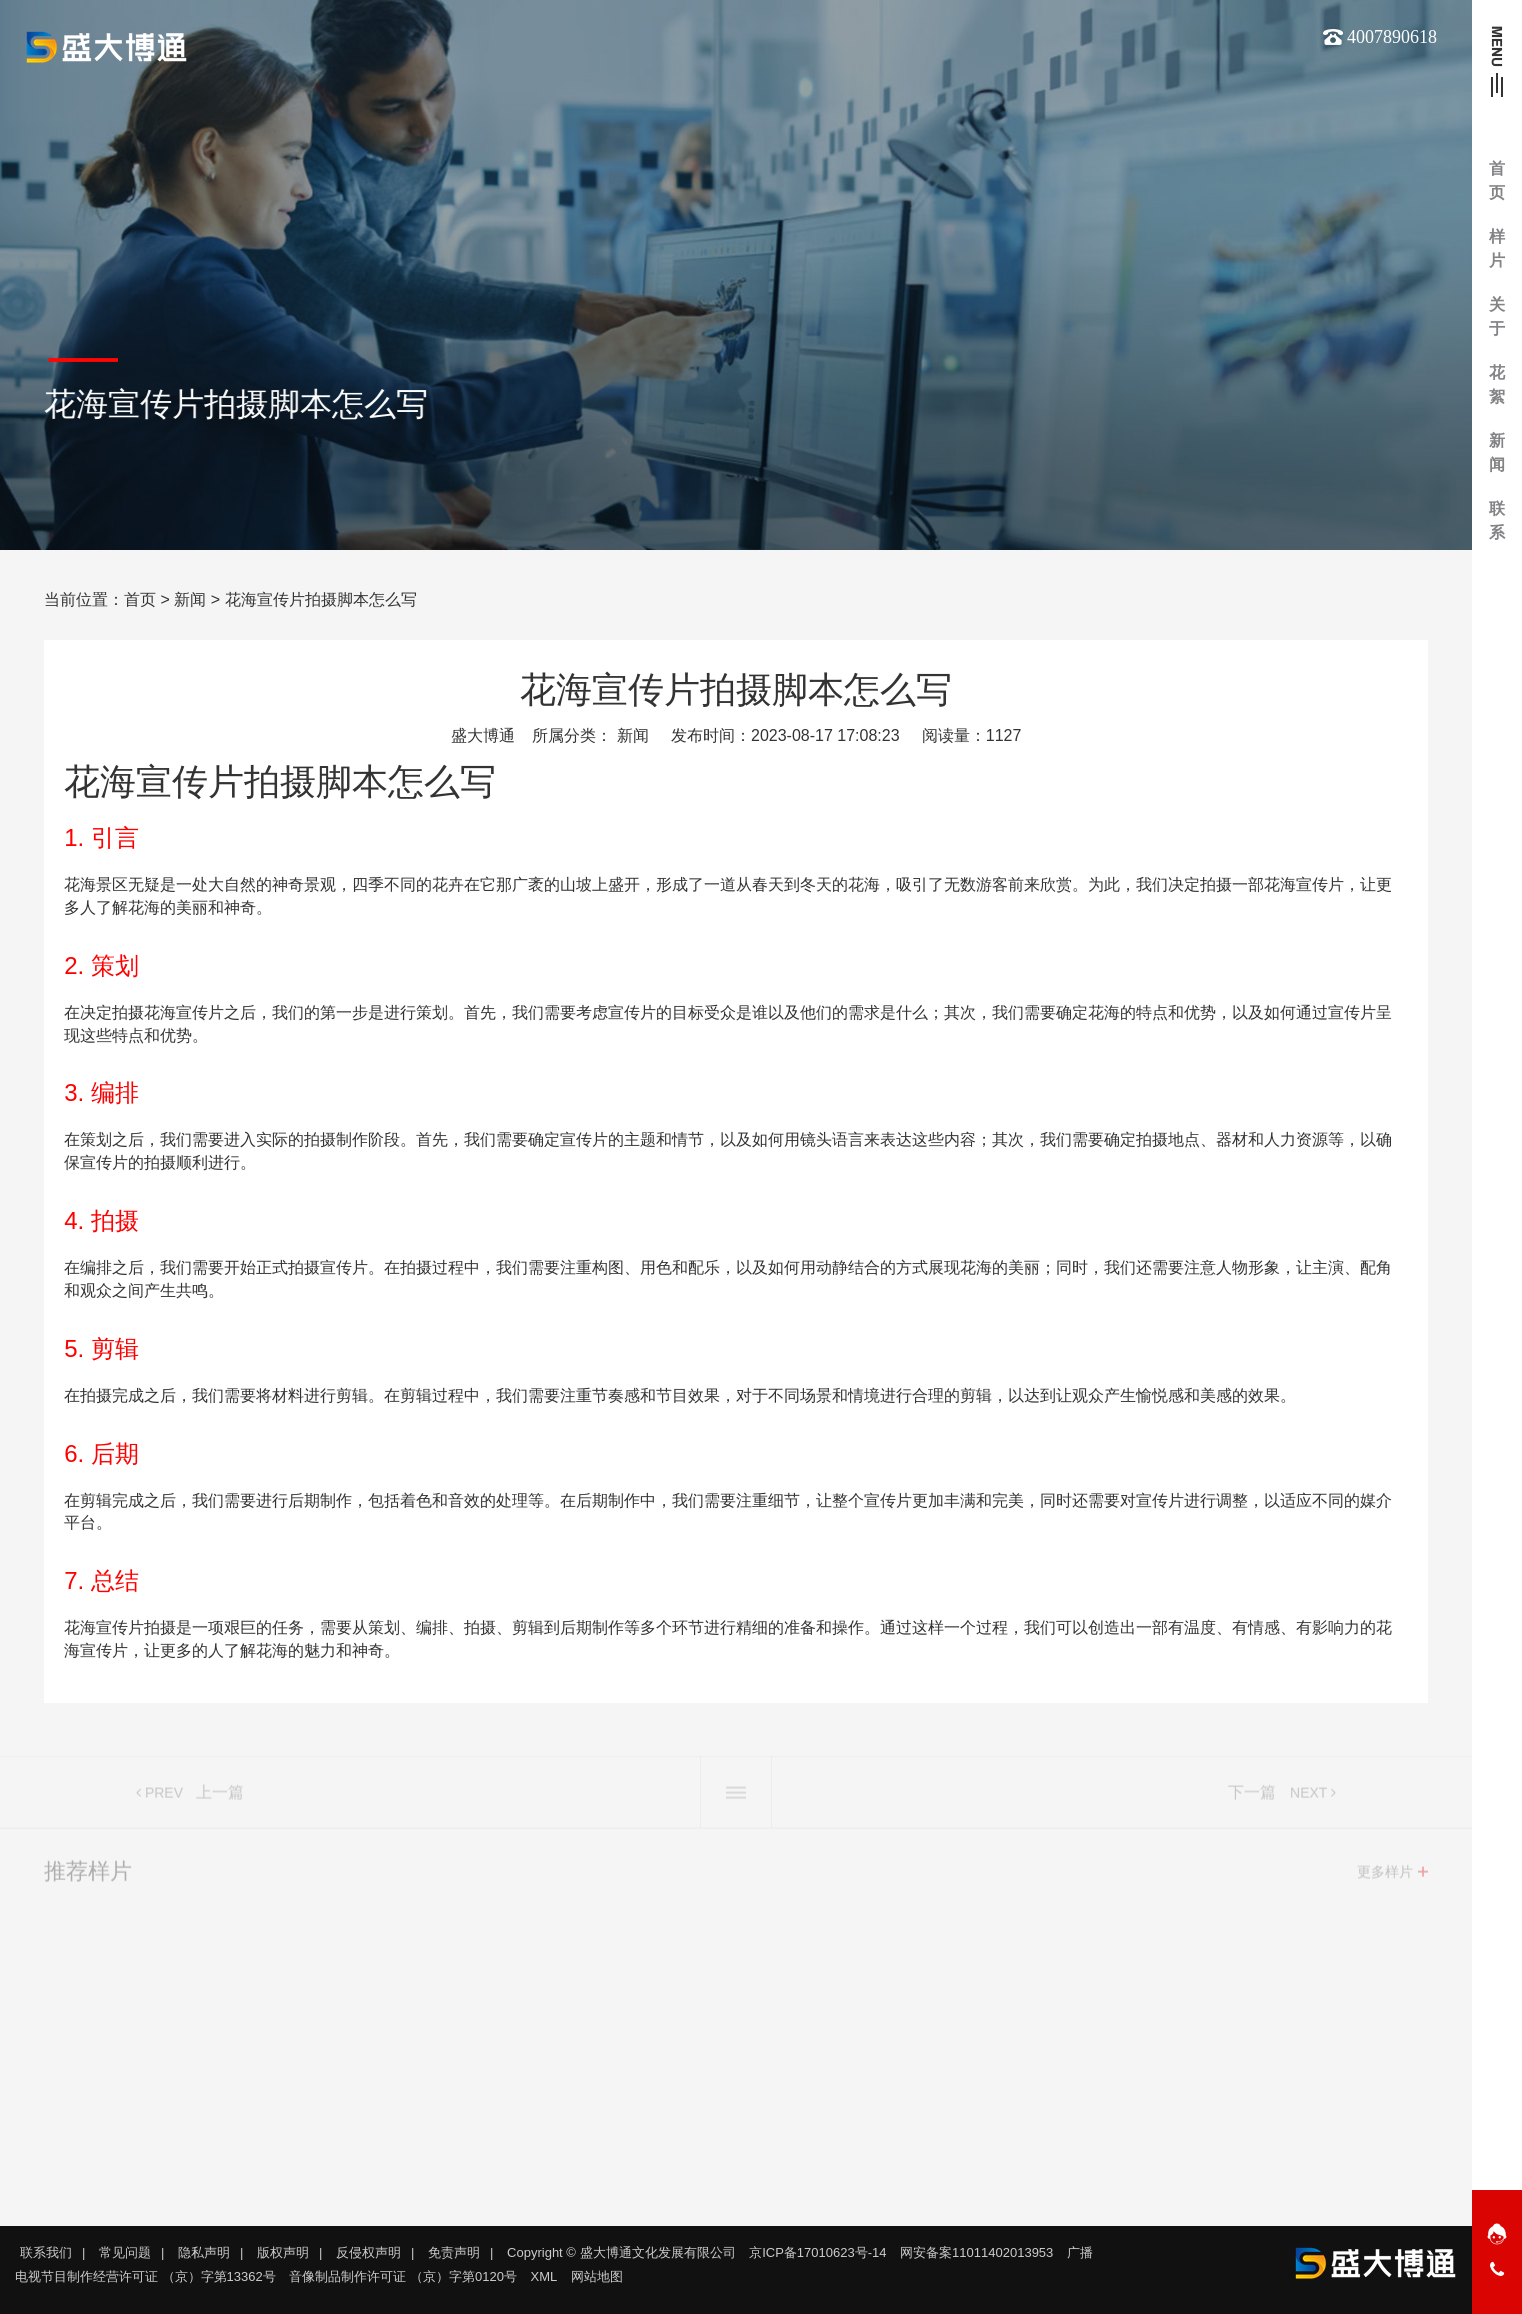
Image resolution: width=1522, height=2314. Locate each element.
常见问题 (125, 2252)
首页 (140, 599)
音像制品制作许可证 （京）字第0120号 (403, 2276)
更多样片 (1385, 1878)
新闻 (190, 599)
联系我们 (46, 2252)
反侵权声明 (368, 2252)
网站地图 (597, 2276)
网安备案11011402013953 (976, 2252)
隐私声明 (204, 2252)
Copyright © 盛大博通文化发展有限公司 (621, 2252)
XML (544, 2276)
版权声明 (283, 2252)
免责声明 (454, 2252)
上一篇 (220, 1798)
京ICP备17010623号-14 (817, 2252)
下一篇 (1252, 1798)
